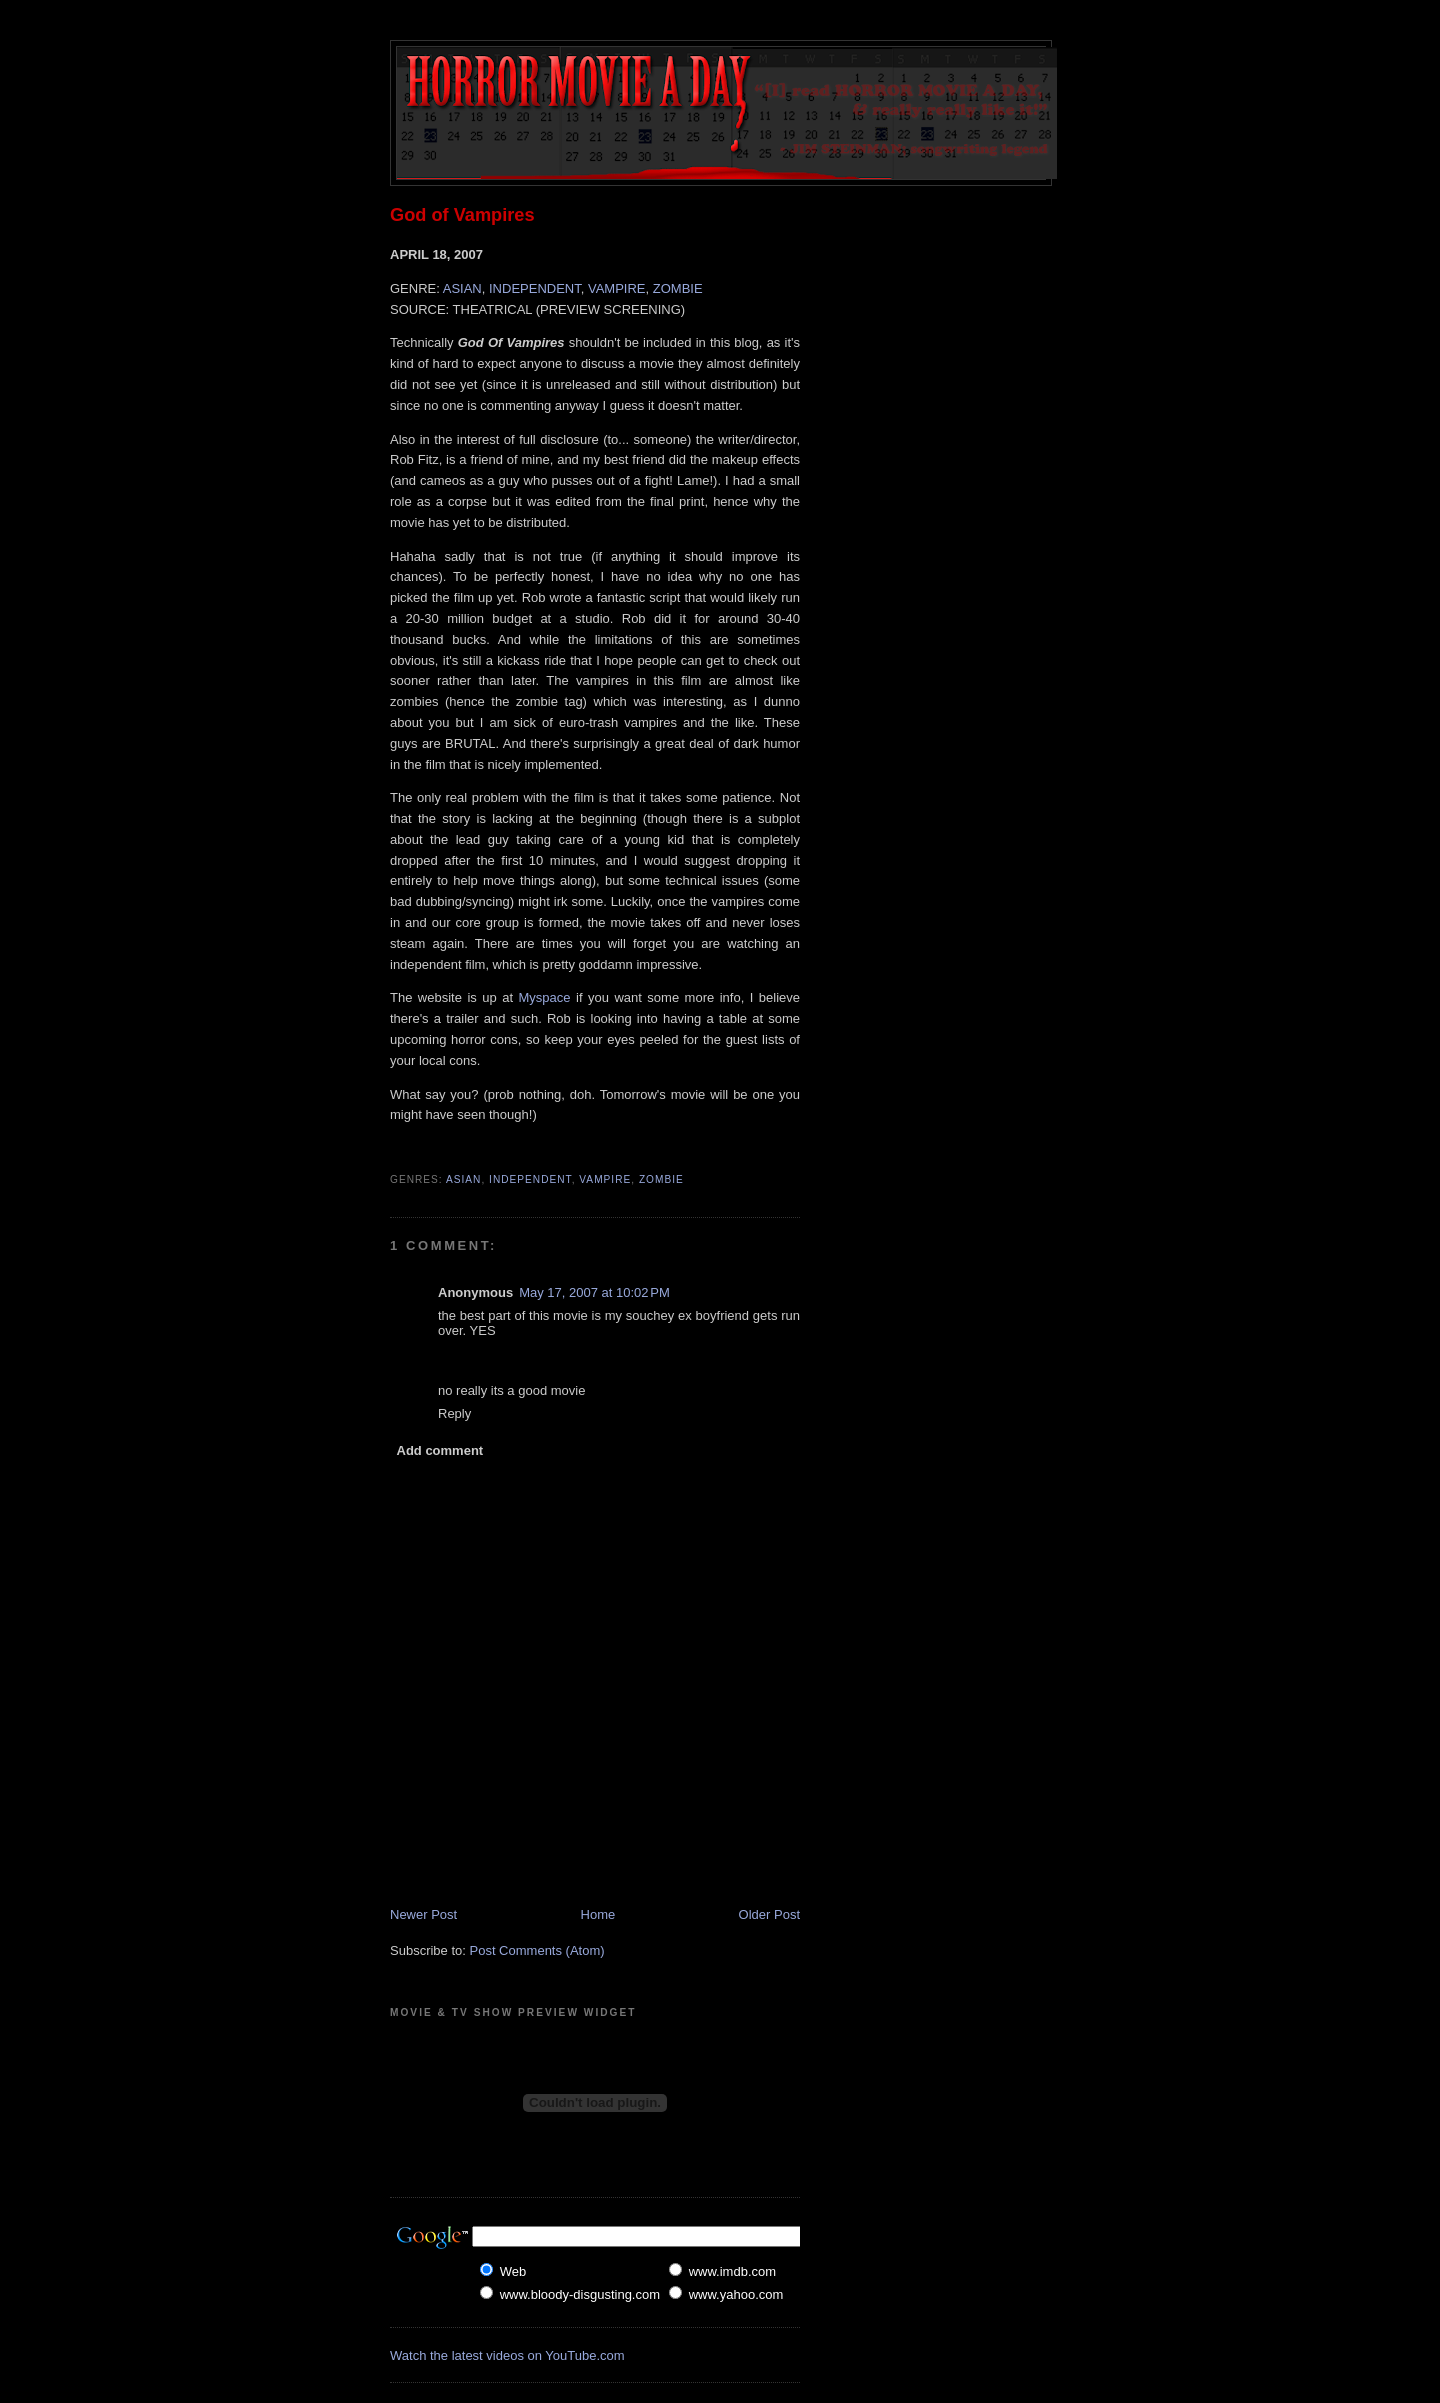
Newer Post (423, 1914)
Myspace (545, 997)
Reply (454, 1413)
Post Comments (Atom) (537, 1950)
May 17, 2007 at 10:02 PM (594, 1292)
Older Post (769, 1914)
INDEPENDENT (535, 288)
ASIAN (462, 288)
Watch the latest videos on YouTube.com (507, 2355)
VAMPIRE (617, 288)
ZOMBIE (678, 288)
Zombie (661, 1179)
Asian (463, 1179)
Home (598, 1914)
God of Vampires (462, 215)
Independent (530, 1179)
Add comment (440, 1450)
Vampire (605, 1179)
